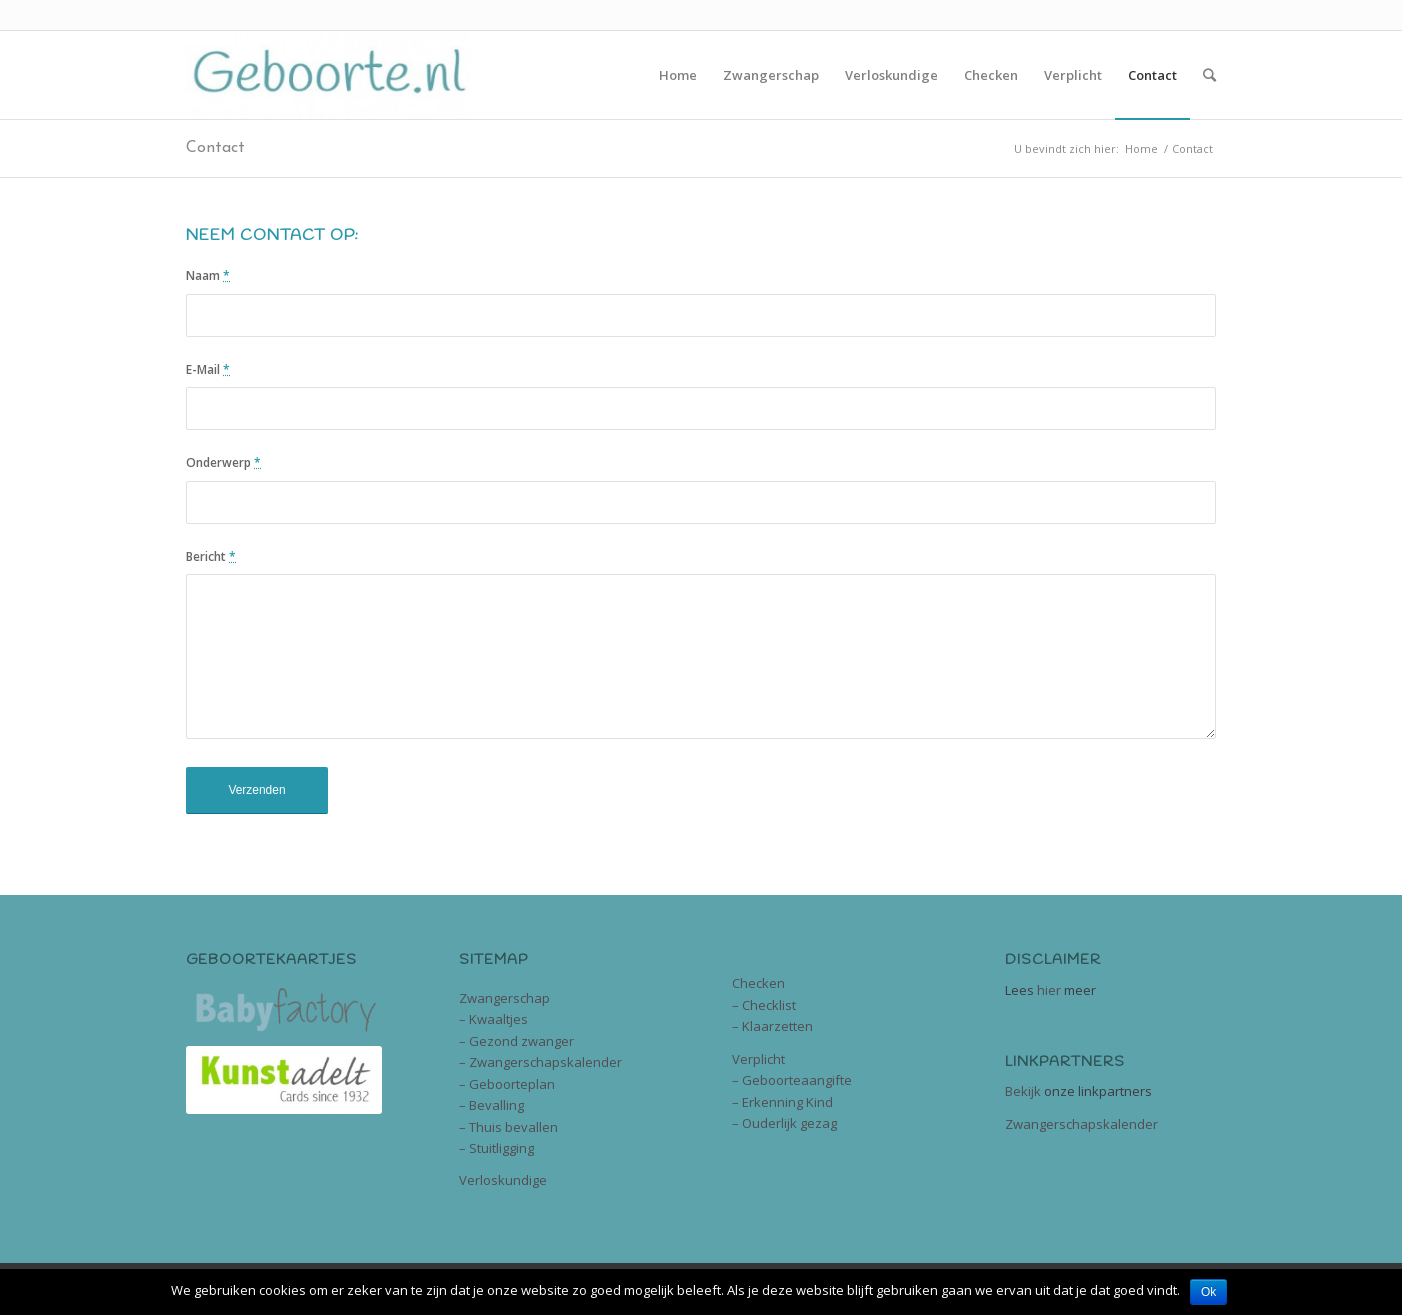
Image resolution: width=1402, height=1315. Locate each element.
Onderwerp (223, 462)
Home (1141, 148)
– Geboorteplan (507, 1084)
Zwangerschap (504, 998)
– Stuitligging (496, 1148)
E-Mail (208, 369)
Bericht (211, 556)
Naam (208, 275)
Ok (1208, 1292)
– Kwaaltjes (493, 1019)
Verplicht (758, 1059)
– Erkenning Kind (782, 1102)
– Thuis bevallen (508, 1127)
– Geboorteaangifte (792, 1080)
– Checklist (764, 1005)
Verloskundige (503, 1180)
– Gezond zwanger (516, 1041)
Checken (758, 983)
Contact (215, 148)
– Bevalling (491, 1105)
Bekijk (1023, 1091)
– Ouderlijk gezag (784, 1123)
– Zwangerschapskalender (540, 1062)
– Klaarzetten (772, 1026)
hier (1049, 990)
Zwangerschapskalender (1081, 1124)
